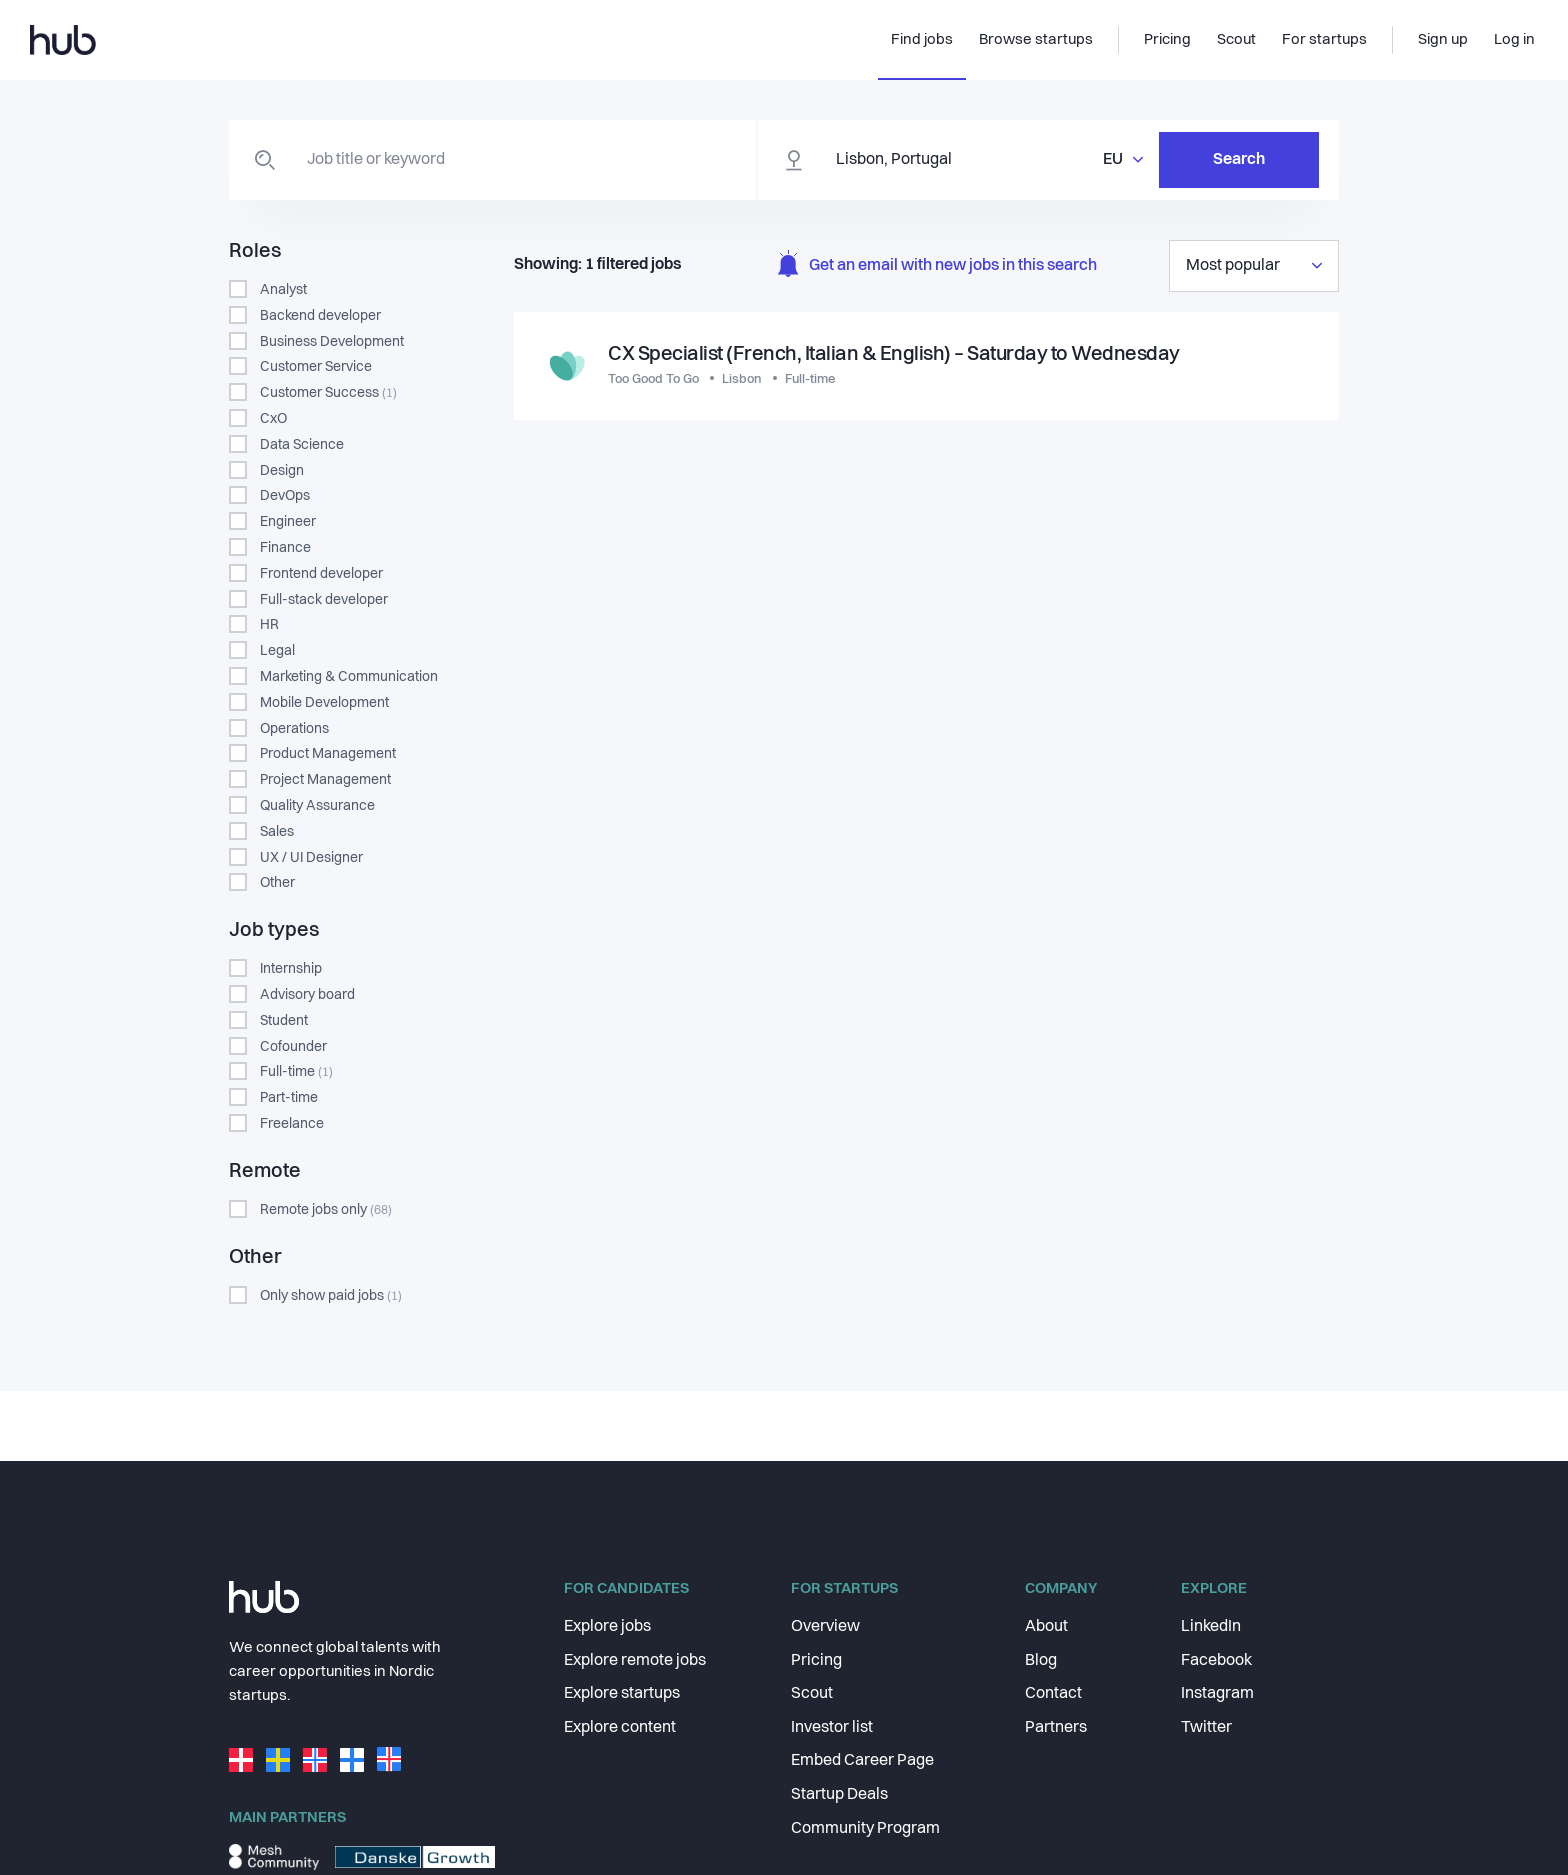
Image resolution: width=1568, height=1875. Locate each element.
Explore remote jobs (635, 1661)
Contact (1053, 1694)
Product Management (328, 754)
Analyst (283, 290)
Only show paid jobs (331, 1296)
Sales (277, 832)
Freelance (292, 1124)
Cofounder (293, 1047)
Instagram (1217, 1694)
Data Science (302, 445)
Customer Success (328, 393)
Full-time (296, 1072)
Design (282, 471)
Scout (812, 1694)
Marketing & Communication (349, 677)
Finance (285, 548)
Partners (1056, 1728)
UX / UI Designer (311, 858)
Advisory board (307, 995)
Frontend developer (321, 574)
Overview (825, 1627)
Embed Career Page (862, 1761)
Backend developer (320, 316)
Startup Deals (839, 1795)
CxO (273, 419)
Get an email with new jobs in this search (937, 266)
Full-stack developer (324, 600)
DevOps (285, 496)
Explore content (620, 1728)
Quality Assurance (317, 806)
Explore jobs (607, 1627)
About (1046, 1627)
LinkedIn (1211, 1627)
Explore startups (622, 1694)
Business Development (332, 342)
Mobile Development (324, 703)
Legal (277, 651)
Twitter (1206, 1728)
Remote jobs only (326, 1210)
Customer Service (316, 367)
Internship (291, 969)
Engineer (288, 522)
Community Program (865, 1829)
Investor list (832, 1728)
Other (277, 883)
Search (1239, 160)
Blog (1041, 1661)
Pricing (816, 1661)
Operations (294, 729)
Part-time (289, 1098)
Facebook (1216, 1661)
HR (269, 625)
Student (284, 1021)
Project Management (325, 780)
